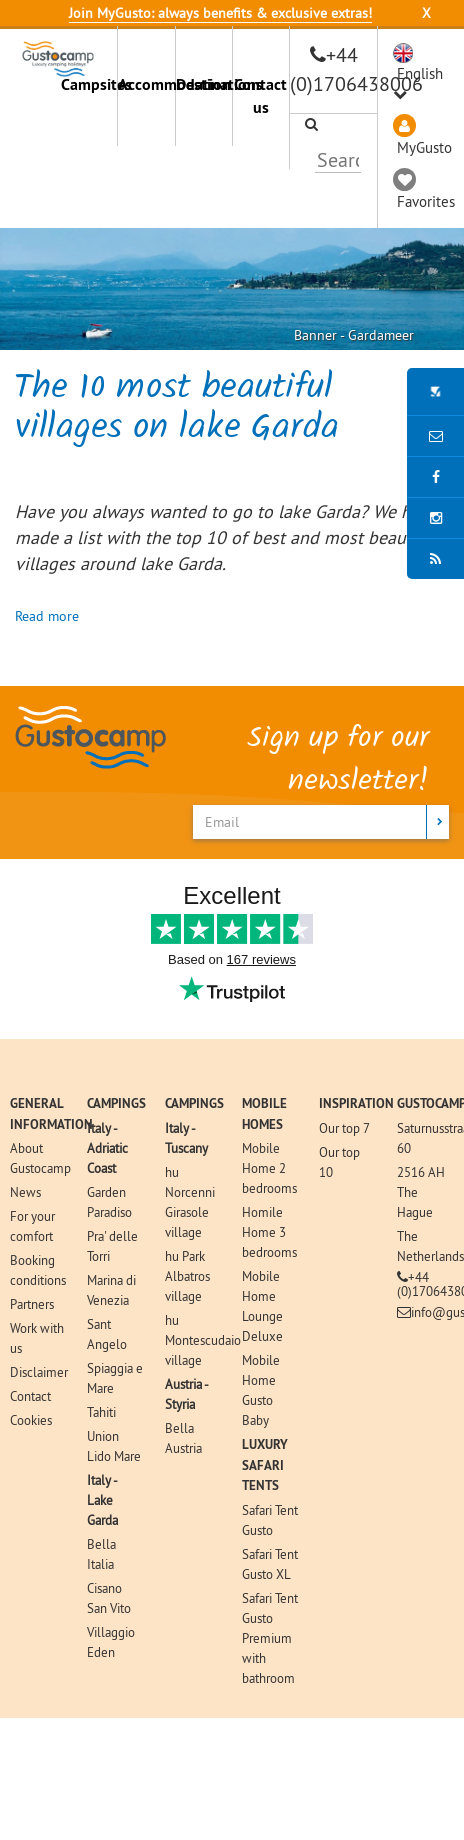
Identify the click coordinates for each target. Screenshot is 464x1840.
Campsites (89, 84)
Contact (30, 1396)
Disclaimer (39, 1372)
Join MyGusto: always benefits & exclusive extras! (220, 13)
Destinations (204, 84)
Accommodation (146, 84)
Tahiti (101, 1412)
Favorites (426, 201)
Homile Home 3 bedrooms (269, 1232)
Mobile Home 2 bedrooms (269, 1168)
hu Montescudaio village (203, 1340)
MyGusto (424, 147)
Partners (32, 1304)
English (420, 73)
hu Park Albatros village (187, 1276)
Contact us (260, 96)
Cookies (31, 1420)
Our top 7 (344, 1128)
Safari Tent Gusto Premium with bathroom (270, 1638)
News (25, 1192)
